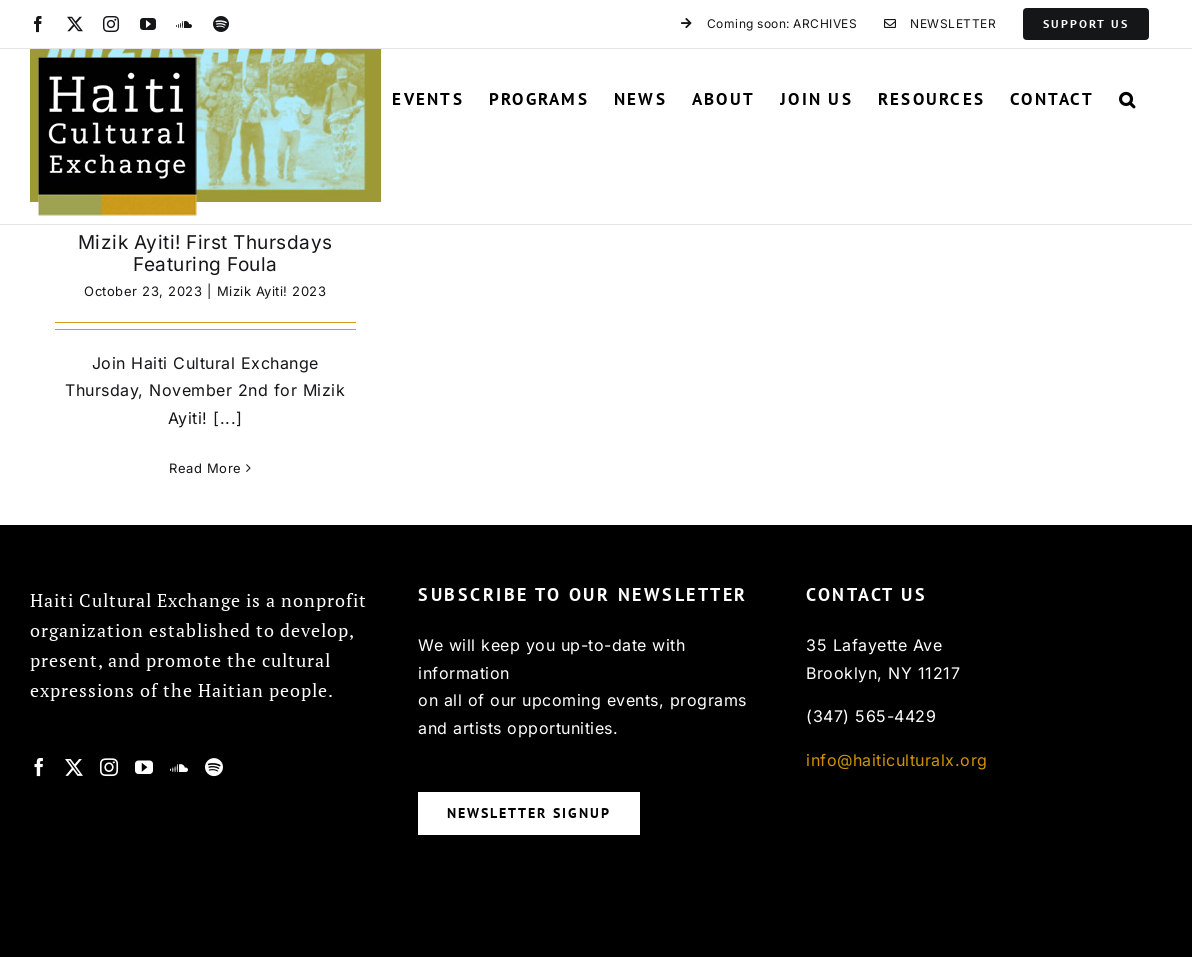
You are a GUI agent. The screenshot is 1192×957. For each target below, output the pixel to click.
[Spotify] (214, 767)
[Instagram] (109, 767)
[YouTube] (144, 767)
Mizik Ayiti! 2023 (272, 291)
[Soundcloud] (179, 767)
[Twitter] (74, 767)
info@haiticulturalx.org (897, 760)
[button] (1128, 99)
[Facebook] (39, 767)
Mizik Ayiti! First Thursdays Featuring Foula (205, 254)
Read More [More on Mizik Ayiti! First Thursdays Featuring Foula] (205, 468)
